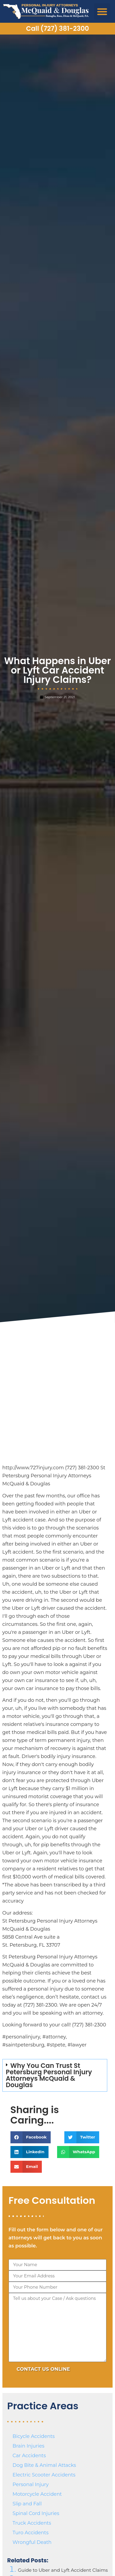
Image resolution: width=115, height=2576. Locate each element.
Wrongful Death (32, 2542)
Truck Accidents (32, 2523)
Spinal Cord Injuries (36, 2513)
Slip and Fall (27, 2504)
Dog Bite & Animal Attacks (44, 2465)
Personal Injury (31, 2484)
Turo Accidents (31, 2533)
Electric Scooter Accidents (44, 2475)
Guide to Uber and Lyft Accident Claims (63, 2570)
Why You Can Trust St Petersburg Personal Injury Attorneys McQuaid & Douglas (49, 2075)
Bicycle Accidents (34, 2436)
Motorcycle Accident (37, 2494)
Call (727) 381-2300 (57, 28)
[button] (102, 11)
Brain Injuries (28, 2446)
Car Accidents (29, 2456)
